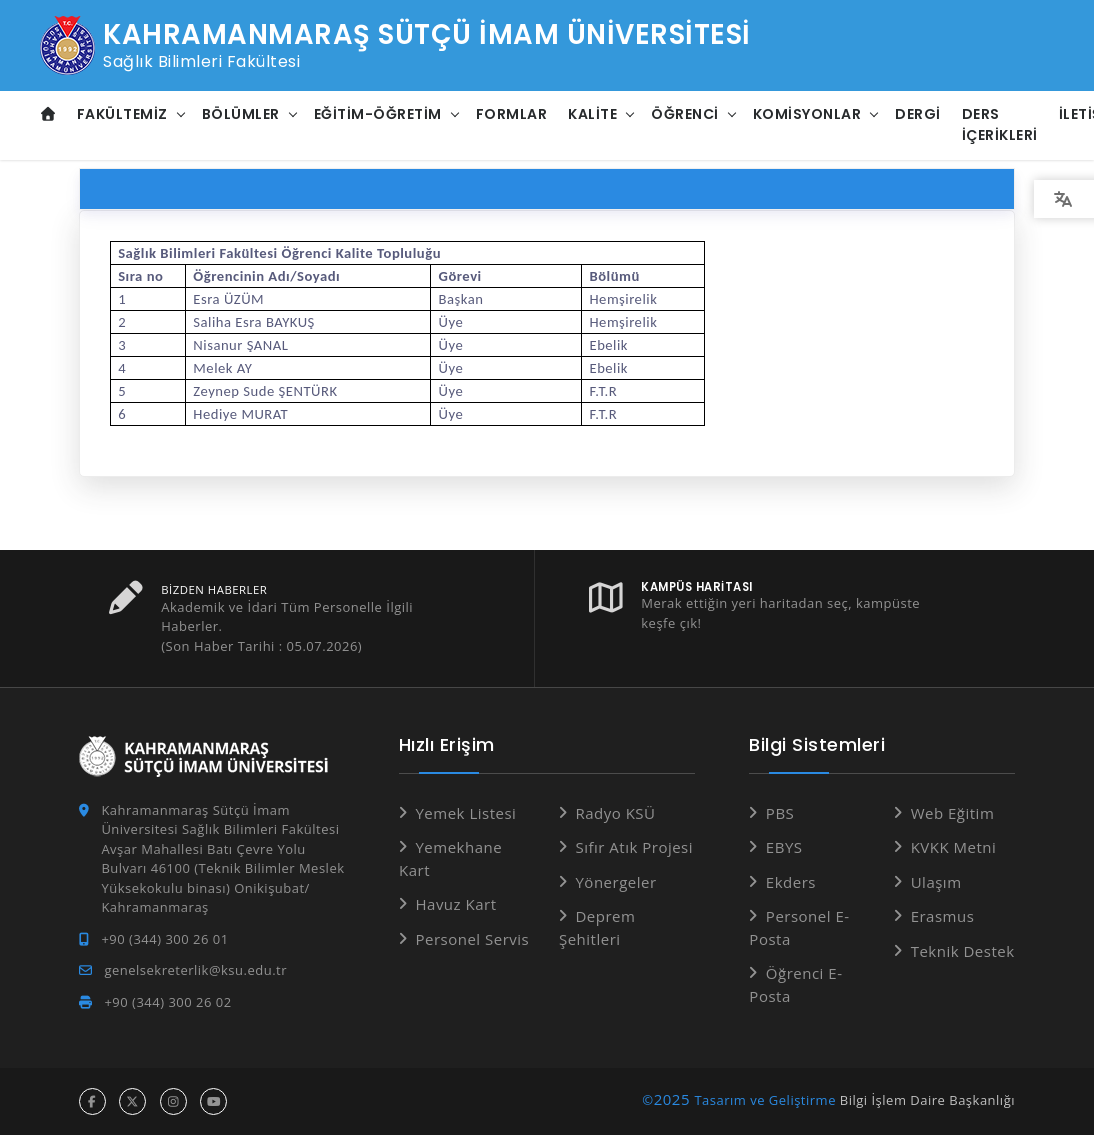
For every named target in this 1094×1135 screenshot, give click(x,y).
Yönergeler (615, 882)
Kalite (592, 114)
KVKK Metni (954, 847)
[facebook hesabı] (92, 1101)
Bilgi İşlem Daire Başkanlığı (927, 1100)
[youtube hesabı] (213, 1101)
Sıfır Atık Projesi (634, 847)
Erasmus (943, 916)
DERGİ (918, 114)
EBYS (784, 847)
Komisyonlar (807, 114)
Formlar (512, 114)
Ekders (791, 882)
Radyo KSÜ (615, 813)
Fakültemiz (122, 114)
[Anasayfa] (48, 114)
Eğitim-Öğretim (378, 114)
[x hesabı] (132, 1101)
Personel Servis (472, 939)
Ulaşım (936, 882)
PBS (780, 813)
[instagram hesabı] (173, 1101)
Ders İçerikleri (1000, 124)
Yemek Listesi (465, 813)
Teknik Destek (963, 951)
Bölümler (241, 114)
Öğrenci (685, 114)
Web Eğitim (953, 813)
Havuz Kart (455, 904)
